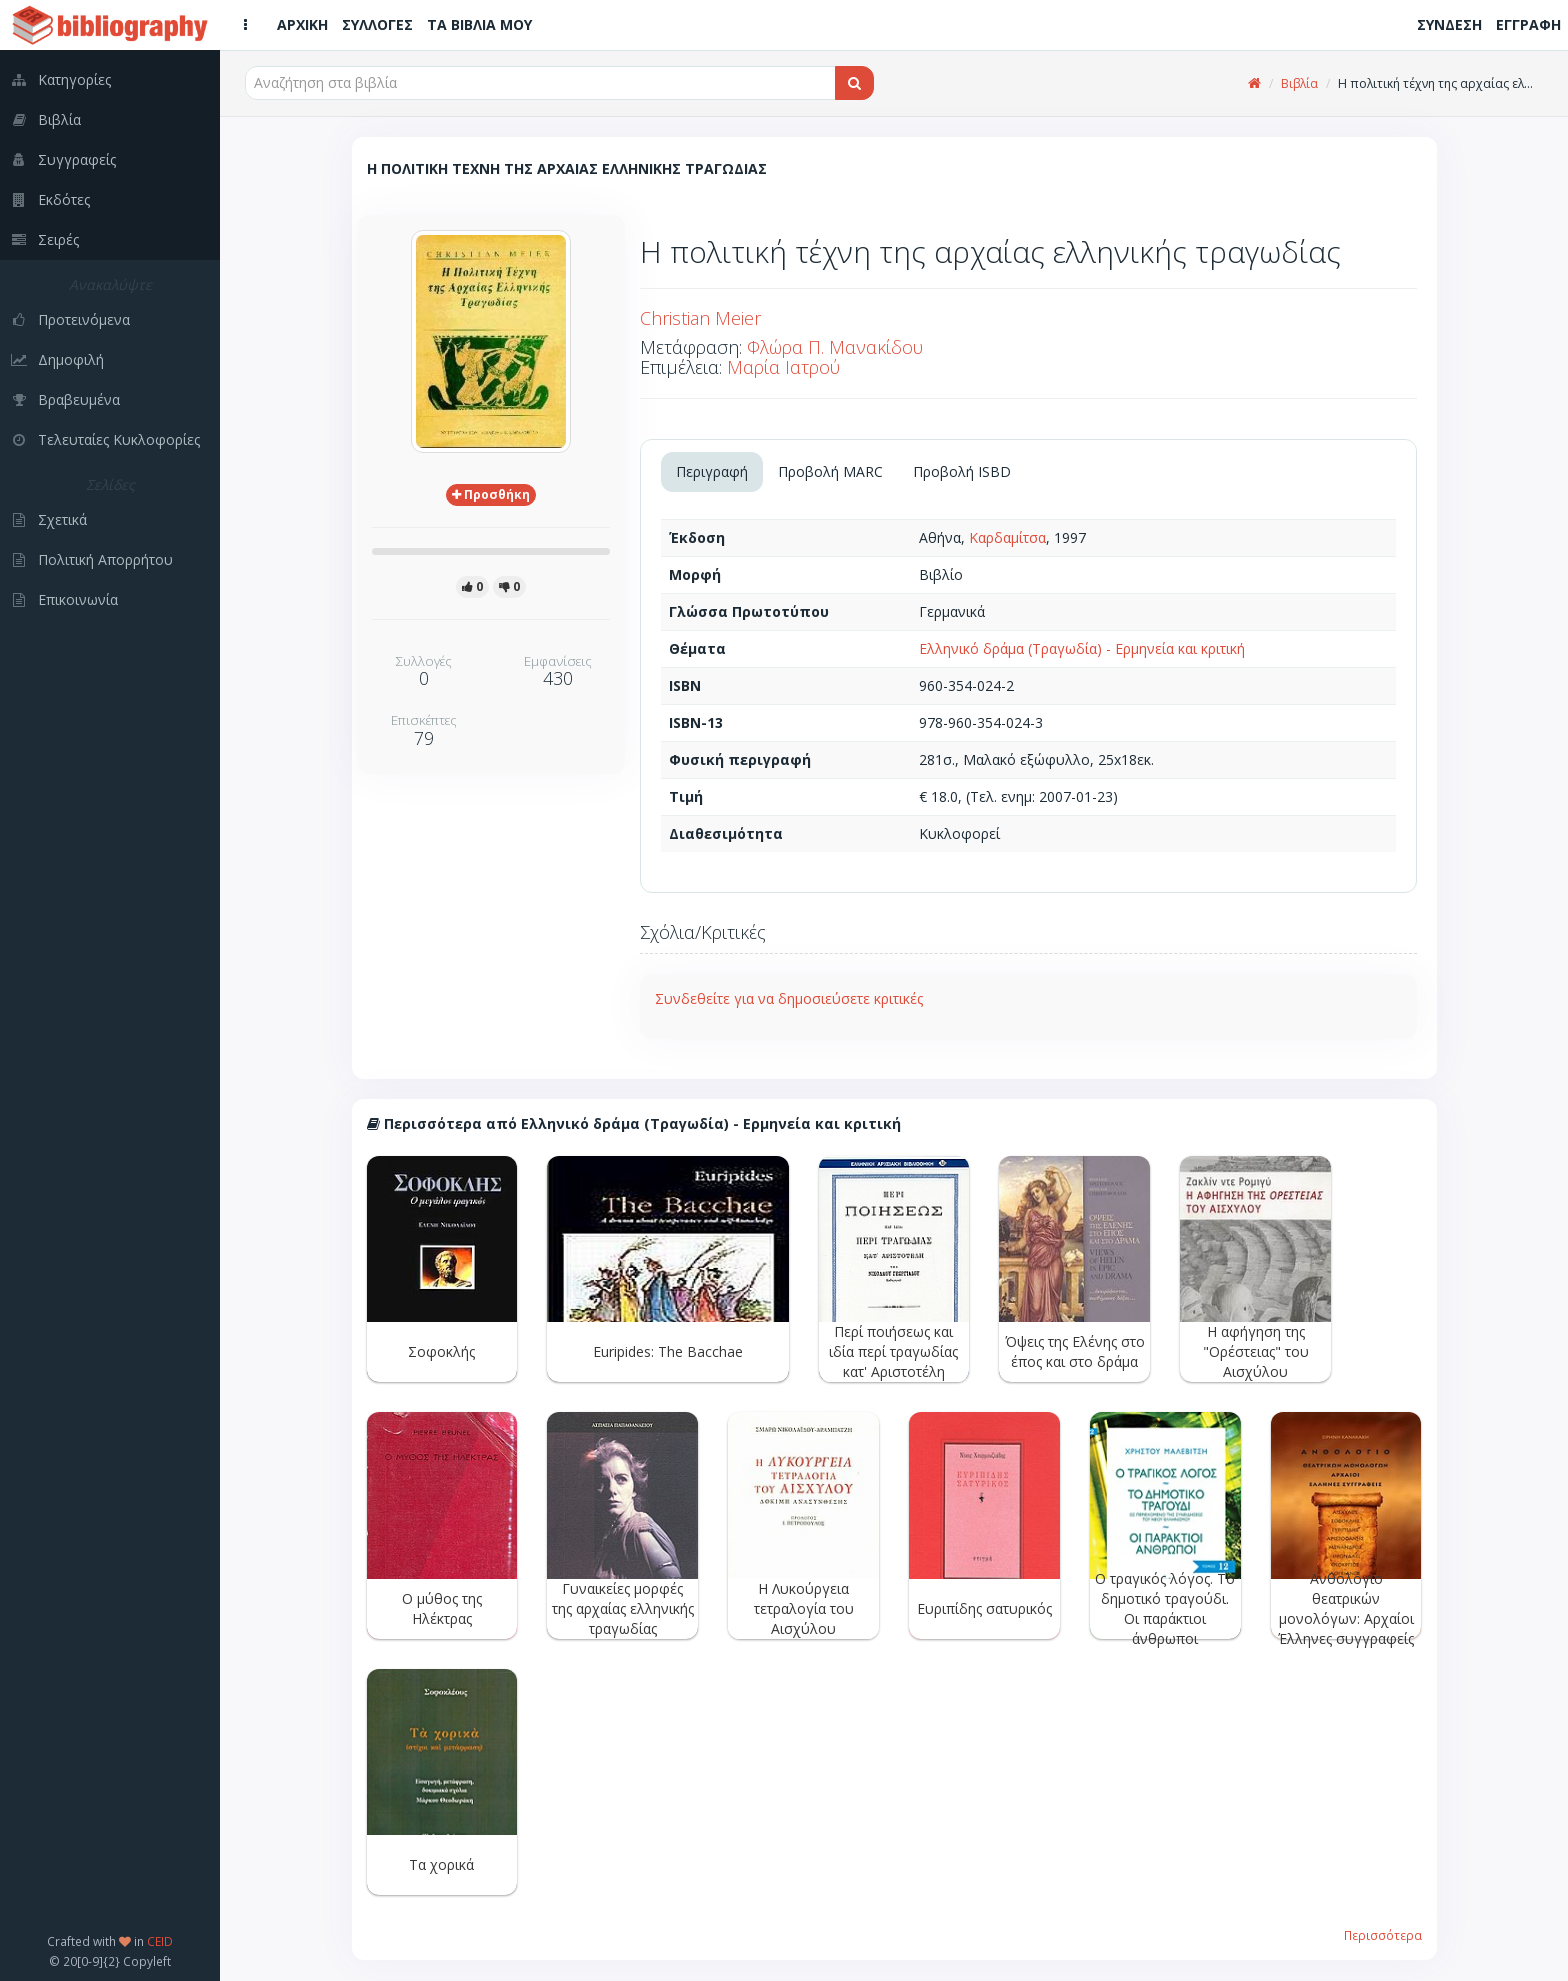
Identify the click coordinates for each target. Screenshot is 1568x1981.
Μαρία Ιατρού (783, 367)
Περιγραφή (712, 471)
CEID (160, 1941)
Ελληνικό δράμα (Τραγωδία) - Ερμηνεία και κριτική (1082, 648)
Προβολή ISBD (962, 471)
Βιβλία (1299, 83)
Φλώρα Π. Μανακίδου (835, 347)
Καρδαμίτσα (1007, 537)
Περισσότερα (1383, 1935)
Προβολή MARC (830, 471)
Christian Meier (700, 318)
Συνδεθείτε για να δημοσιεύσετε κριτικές (789, 998)
